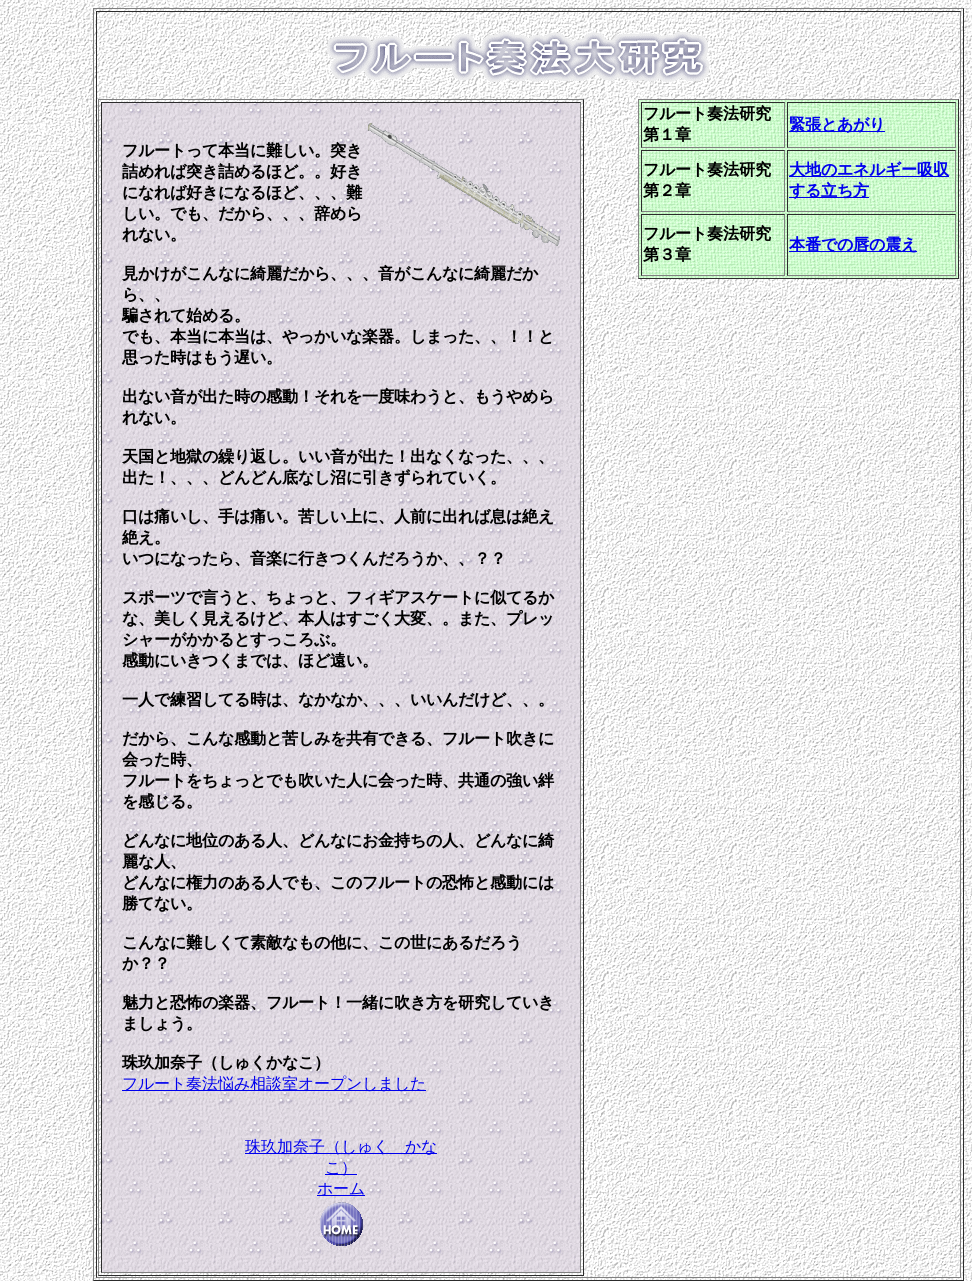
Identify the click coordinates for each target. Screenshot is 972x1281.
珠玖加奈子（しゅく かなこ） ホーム (341, 1183)
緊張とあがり (837, 124)
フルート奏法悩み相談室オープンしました (274, 1083)
